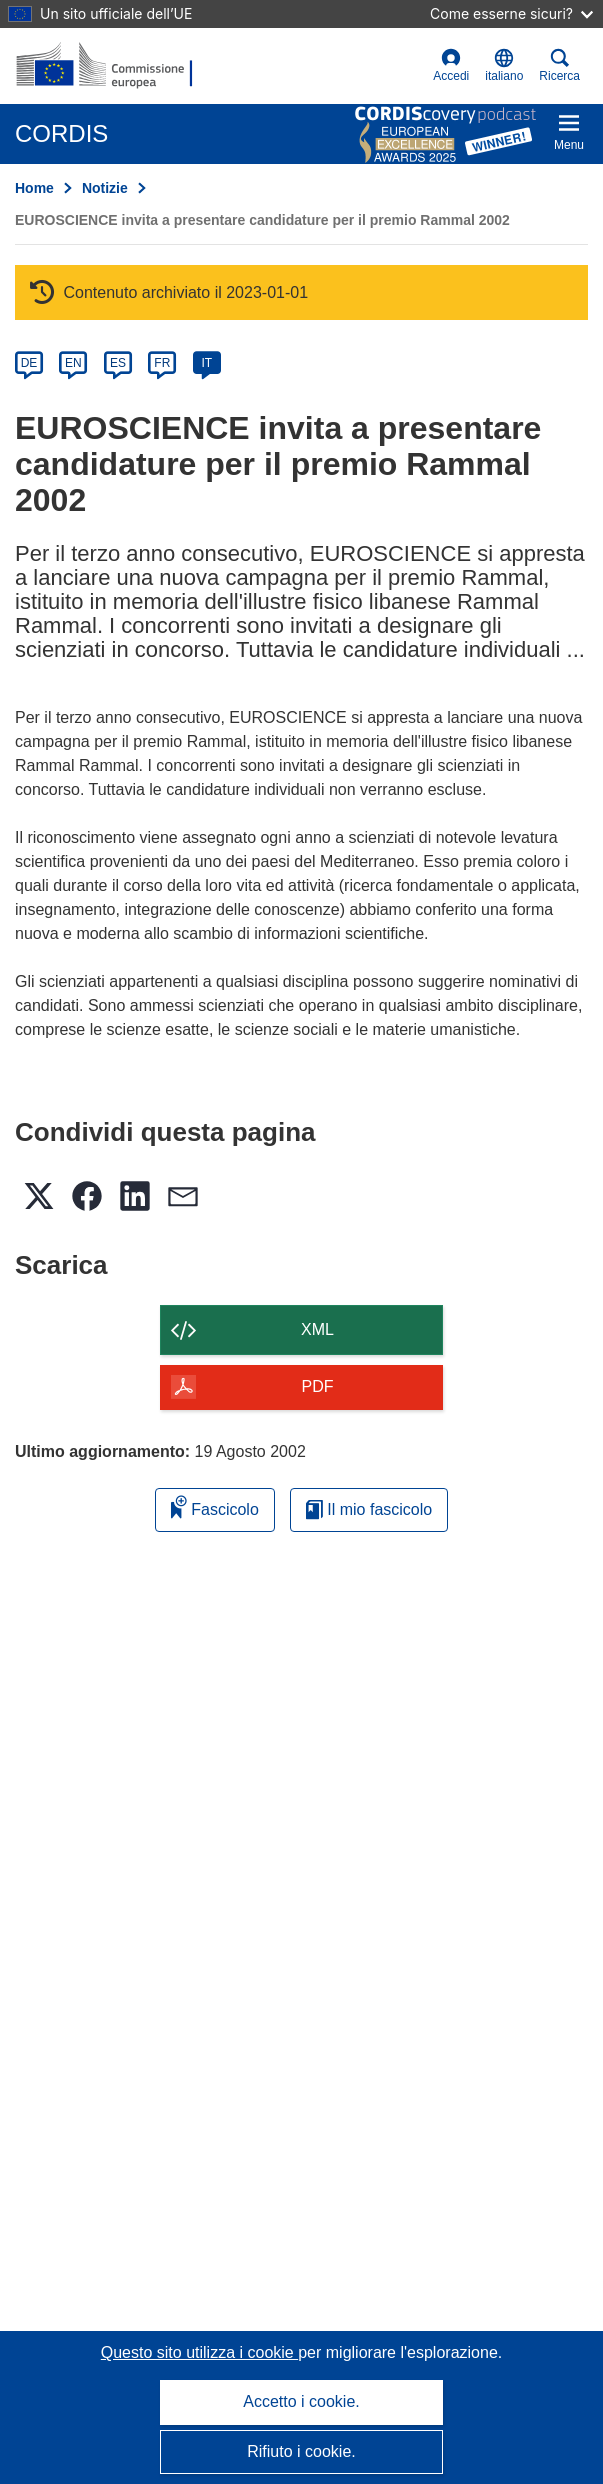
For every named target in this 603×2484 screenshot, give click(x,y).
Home (34, 188)
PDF (318, 1386)
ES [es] (118, 363)
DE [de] (29, 363)
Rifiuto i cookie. (301, 2451)
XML (317, 1329)
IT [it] (206, 363)
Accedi (451, 65)
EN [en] (73, 363)
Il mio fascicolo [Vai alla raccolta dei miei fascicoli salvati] (369, 1509)
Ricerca (559, 65)
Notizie (105, 188)
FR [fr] (162, 363)
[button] (504, 66)
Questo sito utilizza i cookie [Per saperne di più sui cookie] (199, 2352)
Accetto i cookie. (301, 2401)
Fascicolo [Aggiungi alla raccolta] (215, 1506)
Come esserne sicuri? (511, 13)
